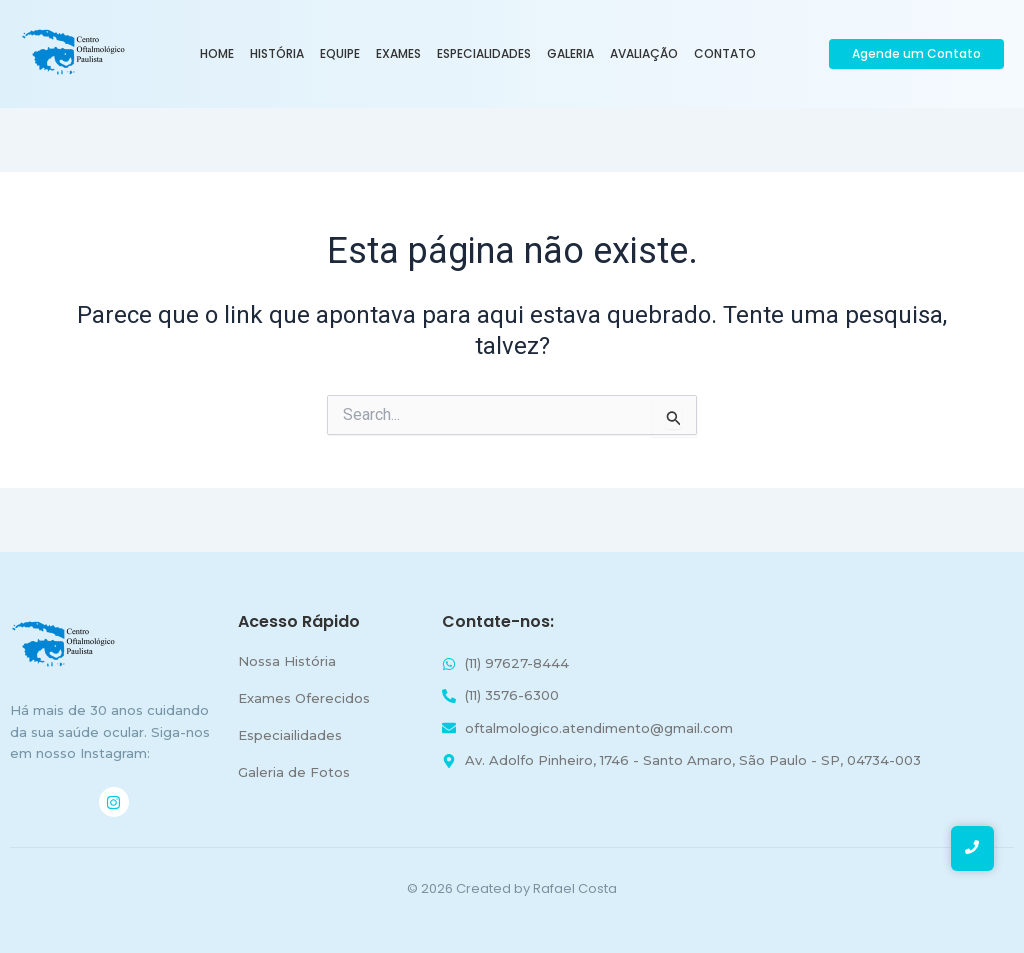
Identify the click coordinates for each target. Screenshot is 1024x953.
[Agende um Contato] (916, 54)
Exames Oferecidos (304, 698)
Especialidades (484, 53)
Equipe (340, 53)
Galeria (570, 53)
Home (217, 53)
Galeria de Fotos (294, 772)
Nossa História (287, 661)
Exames (398, 53)
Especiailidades (290, 735)
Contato (725, 53)
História (277, 53)
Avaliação (644, 53)
